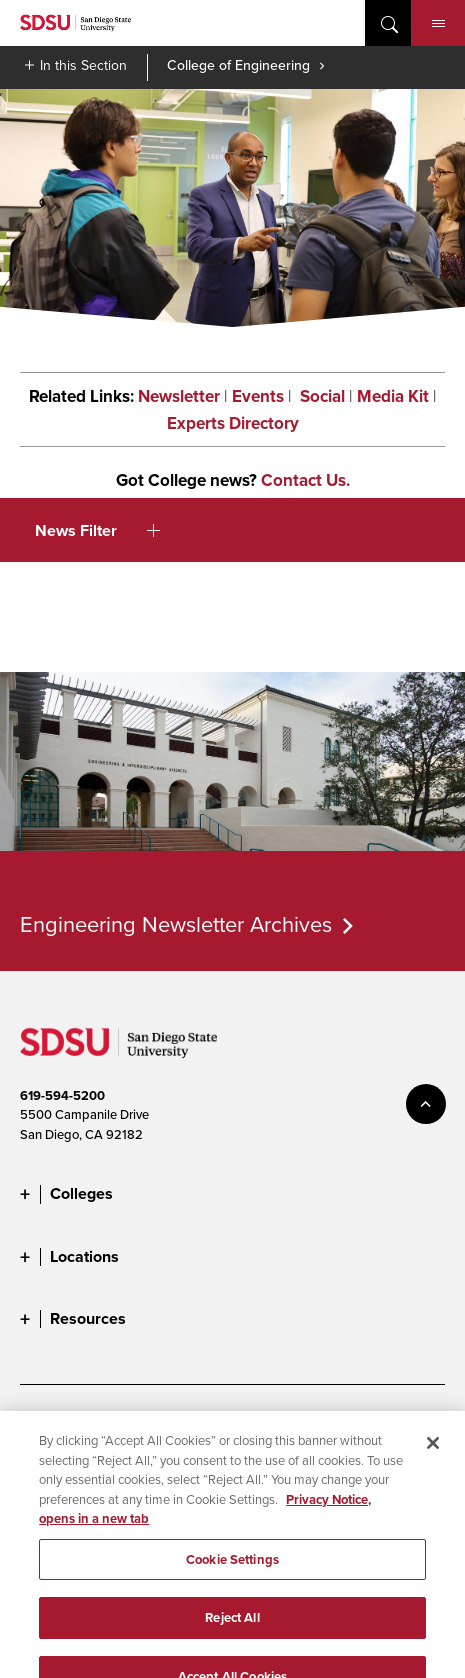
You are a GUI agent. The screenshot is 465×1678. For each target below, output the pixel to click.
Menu (438, 24)
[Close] (433, 1457)
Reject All (232, 1631)
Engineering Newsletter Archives (176, 923)
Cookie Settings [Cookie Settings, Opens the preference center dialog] (232, 1573)
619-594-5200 (62, 1095)
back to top (426, 1104)
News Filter (97, 530)
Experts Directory (233, 423)
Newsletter (179, 396)
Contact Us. (305, 480)
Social (320, 396)
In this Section (83, 65)
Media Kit (393, 396)
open (388, 23)
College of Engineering (238, 65)
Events (258, 396)
